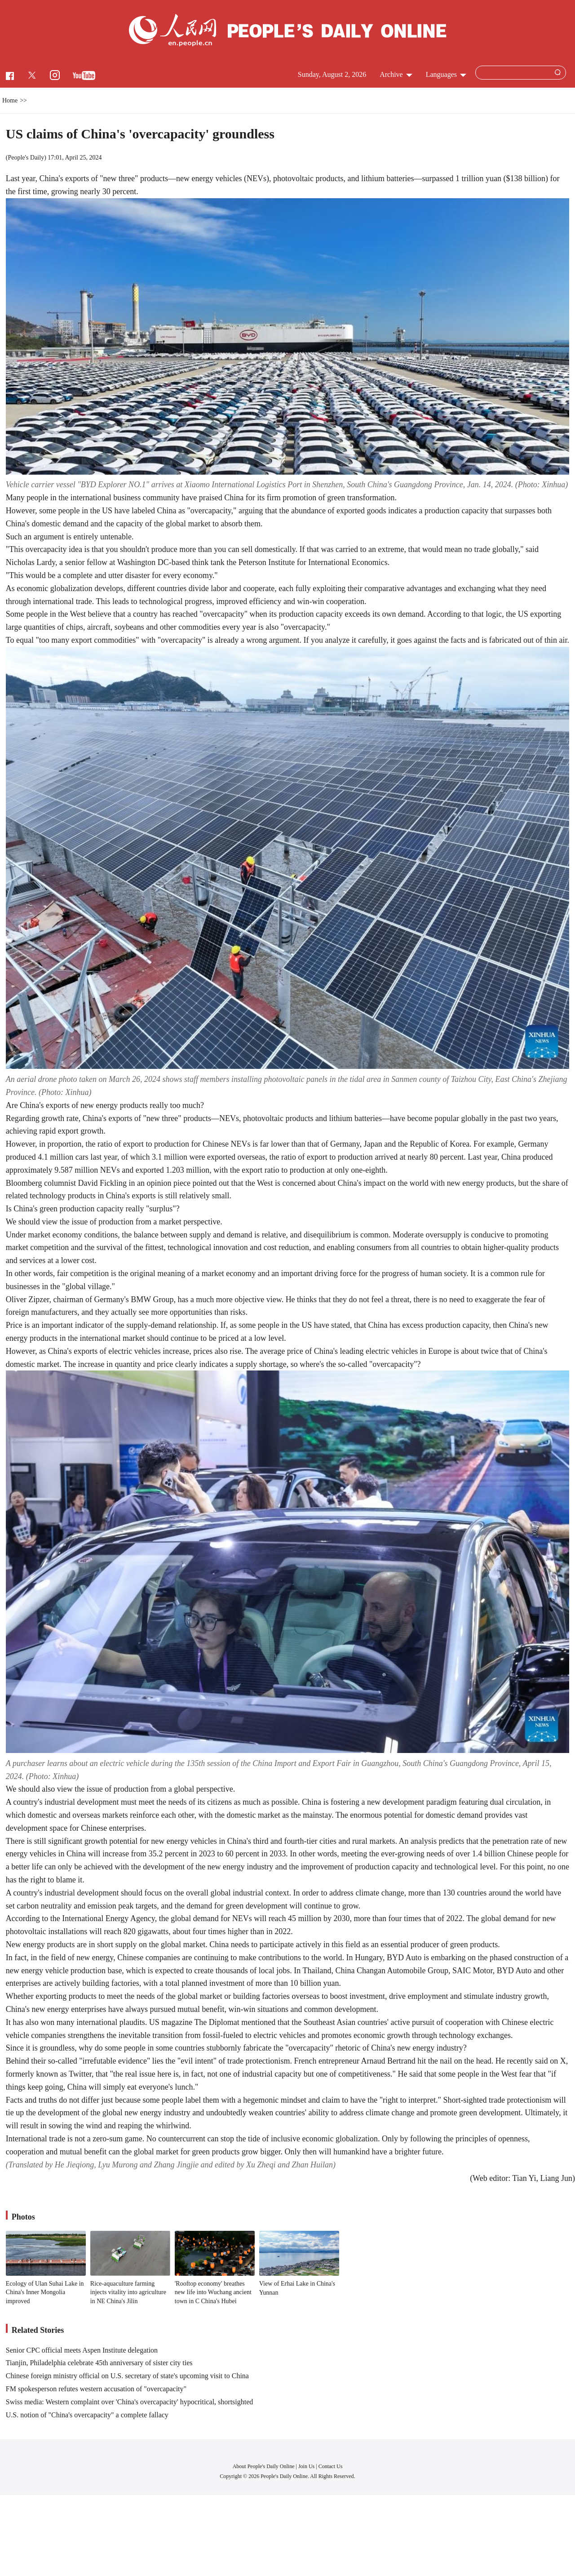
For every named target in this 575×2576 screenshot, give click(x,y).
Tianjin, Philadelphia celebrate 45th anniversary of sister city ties (99, 2363)
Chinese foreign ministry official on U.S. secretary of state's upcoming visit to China (127, 2376)
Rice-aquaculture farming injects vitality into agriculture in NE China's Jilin (128, 2292)
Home (10, 100)
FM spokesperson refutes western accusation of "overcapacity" (96, 2389)
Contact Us (330, 2466)
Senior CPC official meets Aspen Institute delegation (82, 2350)
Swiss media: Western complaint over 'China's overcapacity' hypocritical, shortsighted (129, 2402)
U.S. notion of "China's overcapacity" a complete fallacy (87, 2415)
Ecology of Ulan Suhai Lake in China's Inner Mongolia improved (45, 2292)
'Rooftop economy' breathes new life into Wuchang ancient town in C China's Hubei (213, 2292)
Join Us (307, 2466)
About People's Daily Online (264, 2466)
